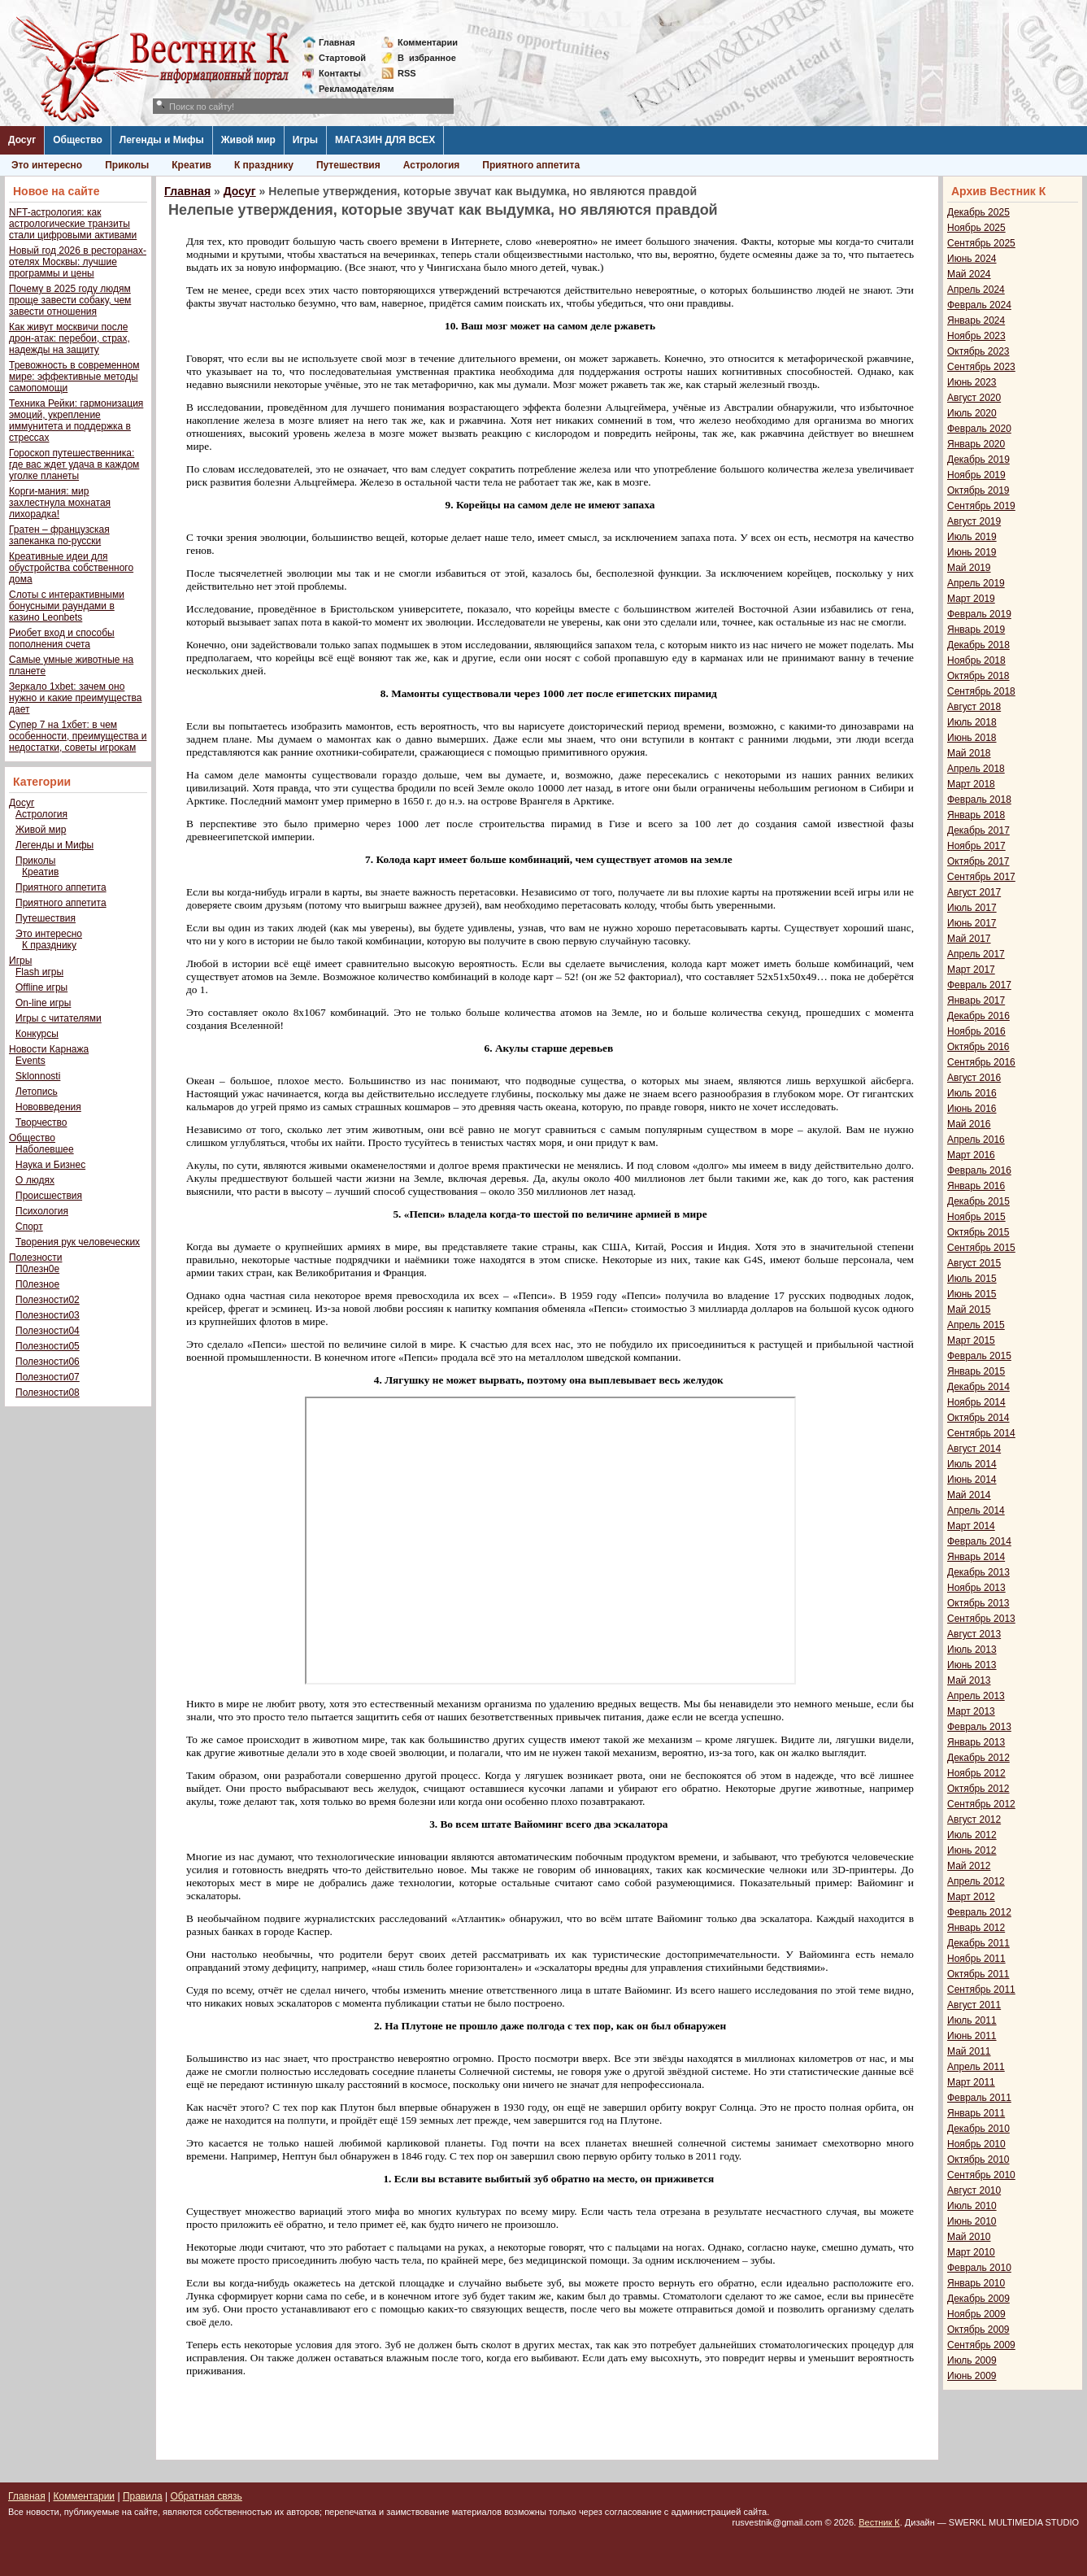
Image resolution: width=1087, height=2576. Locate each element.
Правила (143, 2496)
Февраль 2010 (979, 2267)
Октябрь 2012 (978, 1788)
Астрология (431, 165)
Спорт (29, 1226)
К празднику (263, 165)
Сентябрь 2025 (981, 243)
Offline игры (41, 987)
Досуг (22, 140)
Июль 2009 (972, 2360)
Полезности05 (47, 1346)
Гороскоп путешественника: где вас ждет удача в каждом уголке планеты (74, 464)
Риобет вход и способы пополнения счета (62, 638)
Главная (337, 42)
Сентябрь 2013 (981, 1618)
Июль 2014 (972, 1464)
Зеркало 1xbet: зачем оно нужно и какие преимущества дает (75, 698)
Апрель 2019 (976, 583)
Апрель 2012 (976, 1881)
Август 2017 (974, 892)
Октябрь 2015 (978, 1232)
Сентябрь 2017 (981, 877)
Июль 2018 (972, 722)
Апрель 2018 (976, 768)
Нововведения (48, 1107)
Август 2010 (974, 2190)
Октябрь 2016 (978, 1047)
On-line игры (43, 1003)
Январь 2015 (976, 1371)
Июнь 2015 (972, 1294)
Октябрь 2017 (978, 861)
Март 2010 (971, 2252)
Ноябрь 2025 (976, 227)
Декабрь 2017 (978, 830)
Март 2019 (971, 598)
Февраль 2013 (979, 1727)
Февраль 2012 (979, 1912)
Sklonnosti (37, 1076)
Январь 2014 (976, 1557)
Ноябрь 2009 (976, 2314)
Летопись (36, 1091)
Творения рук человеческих (77, 1242)
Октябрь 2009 (978, 2329)
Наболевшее (44, 1149)
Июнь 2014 (972, 1479)
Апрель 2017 (976, 954)
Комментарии (428, 42)
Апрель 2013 (976, 1696)
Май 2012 (969, 1866)
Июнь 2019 (972, 552)
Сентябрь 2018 (981, 691)
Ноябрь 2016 (976, 1031)
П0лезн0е (37, 1269)
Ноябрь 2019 (976, 475)
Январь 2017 (976, 1000)
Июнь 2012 (972, 1850)
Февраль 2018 (979, 799)
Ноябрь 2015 (976, 1217)
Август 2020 (974, 397)
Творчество (41, 1122)
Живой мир (248, 140)
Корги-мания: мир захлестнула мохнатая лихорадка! (60, 503)
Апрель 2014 (976, 1510)
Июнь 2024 (972, 258)
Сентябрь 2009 (981, 2345)
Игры (305, 140)
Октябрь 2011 (978, 1974)
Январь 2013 (976, 1742)
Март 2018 (971, 784)
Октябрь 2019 (978, 490)
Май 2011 (969, 2051)
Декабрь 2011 (978, 1943)
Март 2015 (971, 1340)
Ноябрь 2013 (976, 1587)
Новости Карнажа (49, 1049)
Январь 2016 (976, 1186)
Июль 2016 (972, 1093)
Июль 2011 (972, 2020)
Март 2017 (971, 969)
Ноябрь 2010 (976, 2144)
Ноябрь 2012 (976, 1773)
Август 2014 (974, 1448)
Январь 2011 (976, 2113)
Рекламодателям (350, 89)
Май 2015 (969, 1309)
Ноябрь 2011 (976, 1958)
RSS (407, 73)
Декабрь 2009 (978, 2298)
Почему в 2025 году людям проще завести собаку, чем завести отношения (70, 300)
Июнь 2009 (972, 2376)
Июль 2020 (972, 413)
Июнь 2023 (972, 382)
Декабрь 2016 (978, 1016)
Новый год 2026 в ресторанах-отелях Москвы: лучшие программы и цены (77, 262)
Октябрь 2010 (978, 2159)
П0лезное (37, 1284)
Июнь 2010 (972, 2221)
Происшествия (48, 1195)
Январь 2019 (976, 629)
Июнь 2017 (972, 923)
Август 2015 (974, 1263)
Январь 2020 (976, 444)
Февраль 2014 (979, 1541)
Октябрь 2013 (978, 1603)
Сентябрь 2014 (981, 1433)
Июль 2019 (972, 537)
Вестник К (879, 2522)
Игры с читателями (58, 1018)
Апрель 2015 (976, 1325)
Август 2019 (974, 521)
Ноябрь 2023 (976, 336)
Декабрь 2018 (978, 645)
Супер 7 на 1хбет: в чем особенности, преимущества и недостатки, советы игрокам (77, 736)
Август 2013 (974, 1634)
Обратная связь (205, 2496)
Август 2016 (974, 1077)
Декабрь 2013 (978, 1572)
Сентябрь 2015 (981, 1247)
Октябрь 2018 (978, 676)
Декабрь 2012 (978, 1757)
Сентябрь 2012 (981, 1804)
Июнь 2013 (972, 1665)
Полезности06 (47, 1361)
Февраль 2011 (979, 2097)
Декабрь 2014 (978, 1387)
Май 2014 (969, 1495)
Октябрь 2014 (978, 1417)
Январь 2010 (976, 2283)
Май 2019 (969, 567)
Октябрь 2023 (978, 351)
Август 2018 (974, 707)
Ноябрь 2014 (976, 1402)
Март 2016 (971, 1155)
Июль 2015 (972, 1278)
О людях (34, 1180)
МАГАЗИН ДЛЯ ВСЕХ (385, 140)
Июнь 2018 (972, 737)
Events (30, 1060)
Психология (41, 1211)
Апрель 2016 (976, 1139)
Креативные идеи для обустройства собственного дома (71, 568)
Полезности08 (47, 1392)
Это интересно (46, 165)
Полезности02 (47, 1299)
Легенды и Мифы (162, 140)
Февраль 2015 (979, 1356)
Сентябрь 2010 (981, 2175)
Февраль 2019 (979, 614)
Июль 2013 (972, 1649)
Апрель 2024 (976, 289)
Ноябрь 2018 (976, 660)
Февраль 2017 (979, 985)
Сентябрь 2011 (981, 1989)
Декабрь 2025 (978, 212)
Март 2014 (971, 1526)
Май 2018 (969, 753)
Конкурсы (37, 1034)
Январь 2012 (976, 1927)
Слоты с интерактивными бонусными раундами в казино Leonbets (66, 606)
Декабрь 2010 (978, 2128)
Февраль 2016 (979, 1170)
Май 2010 (969, 2237)
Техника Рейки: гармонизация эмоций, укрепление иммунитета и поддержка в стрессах (76, 420)
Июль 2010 (972, 2206)
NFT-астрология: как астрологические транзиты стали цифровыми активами (73, 224)
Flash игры (39, 972)
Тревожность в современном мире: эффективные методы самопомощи (74, 377)
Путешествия (348, 165)
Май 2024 (969, 274)
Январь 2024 (976, 320)
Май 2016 (969, 1124)
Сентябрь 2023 (981, 367)
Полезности (35, 1257)
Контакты (340, 73)
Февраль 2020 (979, 428)
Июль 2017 (972, 907)
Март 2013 (971, 1711)
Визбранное (427, 58)
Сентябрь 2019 (981, 506)
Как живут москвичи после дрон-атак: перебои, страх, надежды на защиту (69, 338)
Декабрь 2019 (978, 459)
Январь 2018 (976, 815)
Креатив (191, 165)
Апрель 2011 (976, 2067)
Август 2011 (974, 2005)
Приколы (127, 165)
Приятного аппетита (531, 165)
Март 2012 (971, 1897)
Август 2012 (974, 1819)
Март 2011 (971, 2082)
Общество (77, 140)
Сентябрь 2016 (981, 1062)
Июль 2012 (972, 1835)
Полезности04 (47, 1330)
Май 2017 (969, 938)
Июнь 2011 (972, 2036)
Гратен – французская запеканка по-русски (59, 535)
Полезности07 (47, 1377)
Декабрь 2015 (978, 1201)
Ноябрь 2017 (976, 846)
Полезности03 (47, 1315)
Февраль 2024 (979, 305)
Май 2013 (969, 1680)
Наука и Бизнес (50, 1164)
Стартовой (342, 58)
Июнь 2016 (972, 1108)
